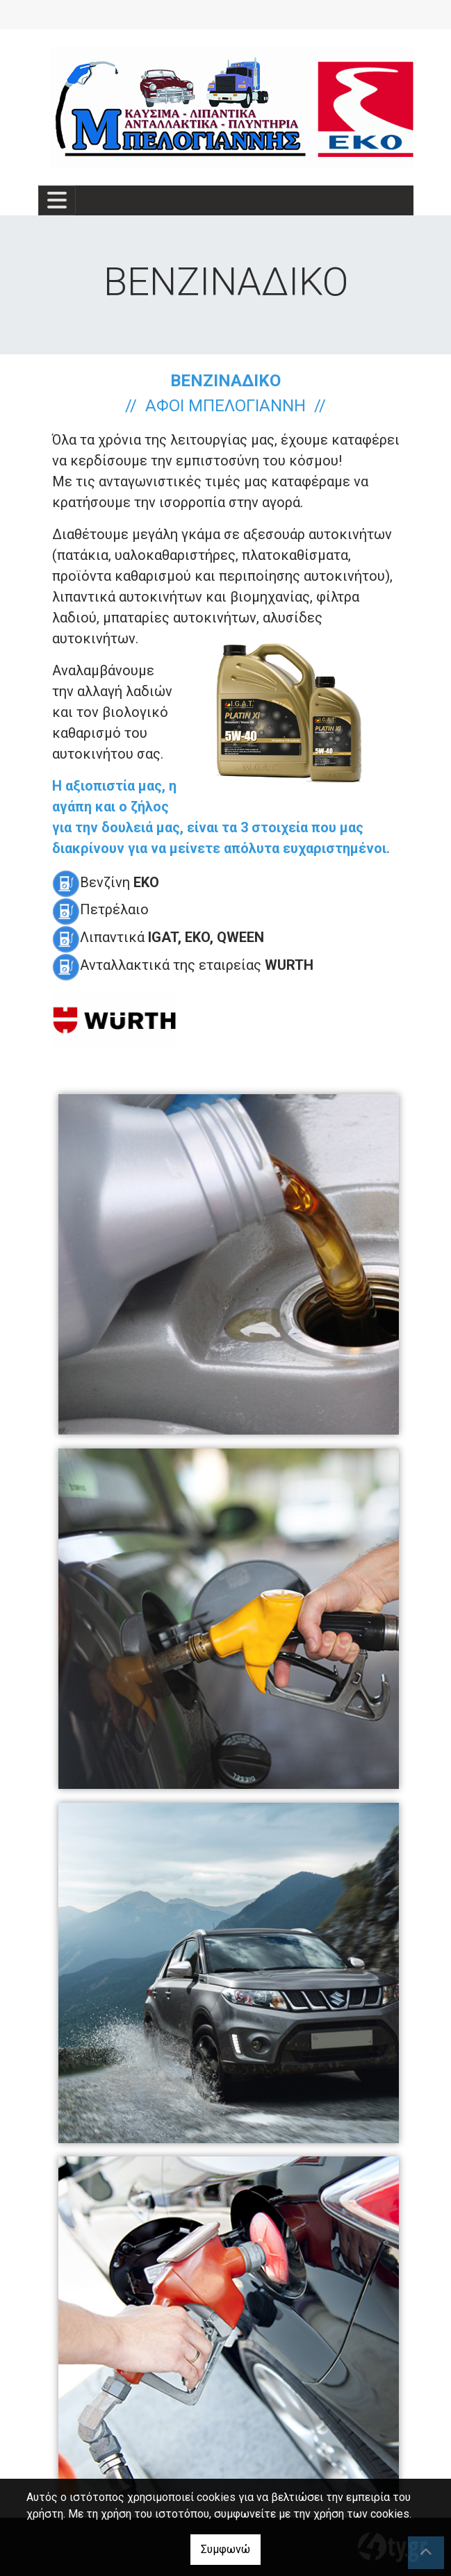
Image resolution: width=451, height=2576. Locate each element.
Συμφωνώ (225, 2549)
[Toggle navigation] (57, 200)
